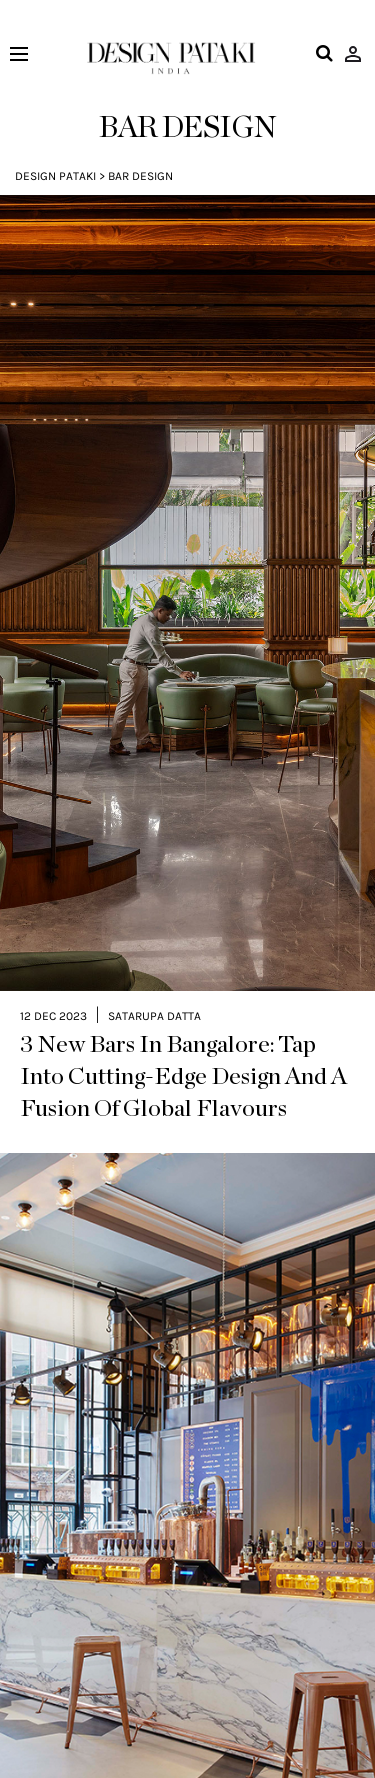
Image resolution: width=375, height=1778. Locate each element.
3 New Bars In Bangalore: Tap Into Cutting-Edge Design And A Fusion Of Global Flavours (183, 1027)
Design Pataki (55, 176)
